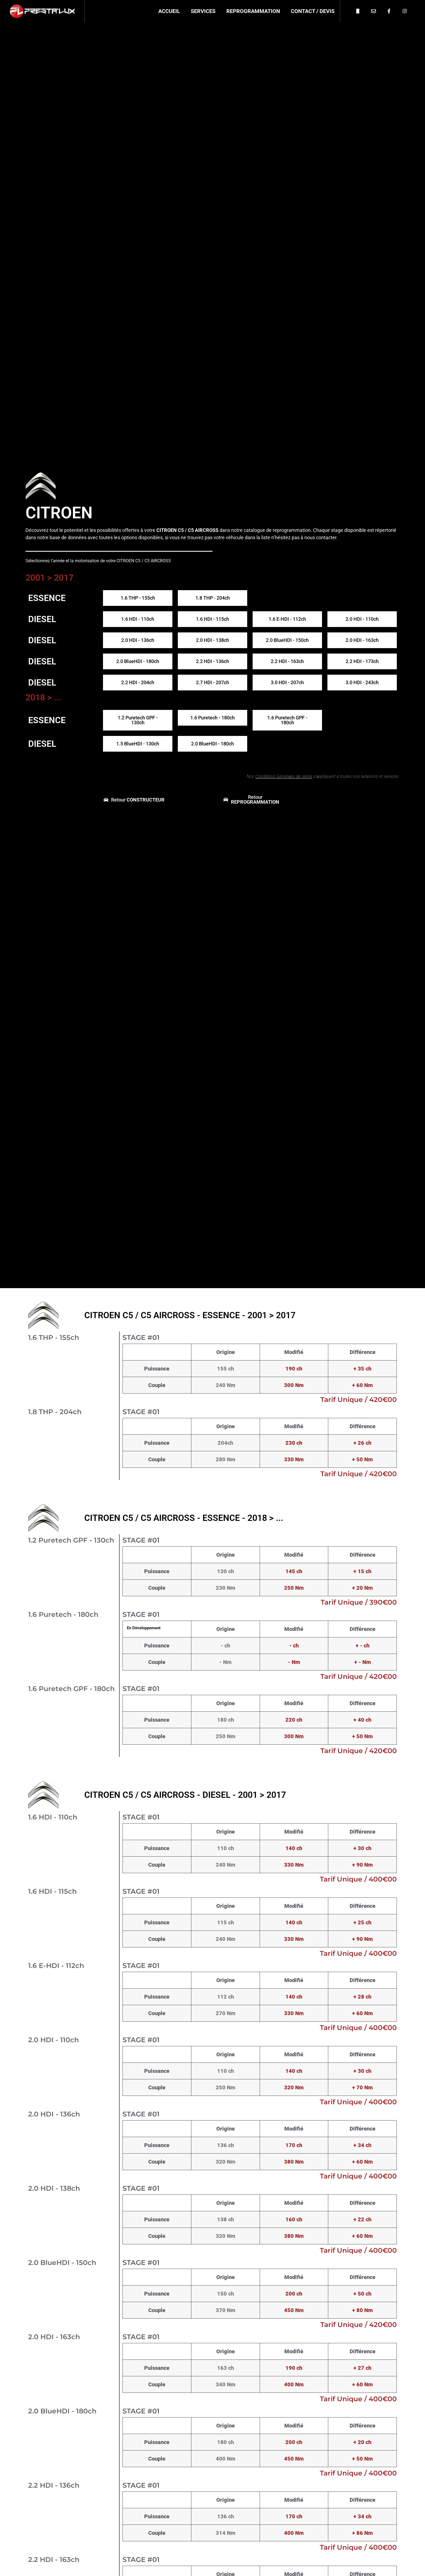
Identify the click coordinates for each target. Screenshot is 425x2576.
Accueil (169, 11)
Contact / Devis (312, 11)
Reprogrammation (253, 11)
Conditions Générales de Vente (283, 776)
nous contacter (320, 537)
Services (203, 11)
